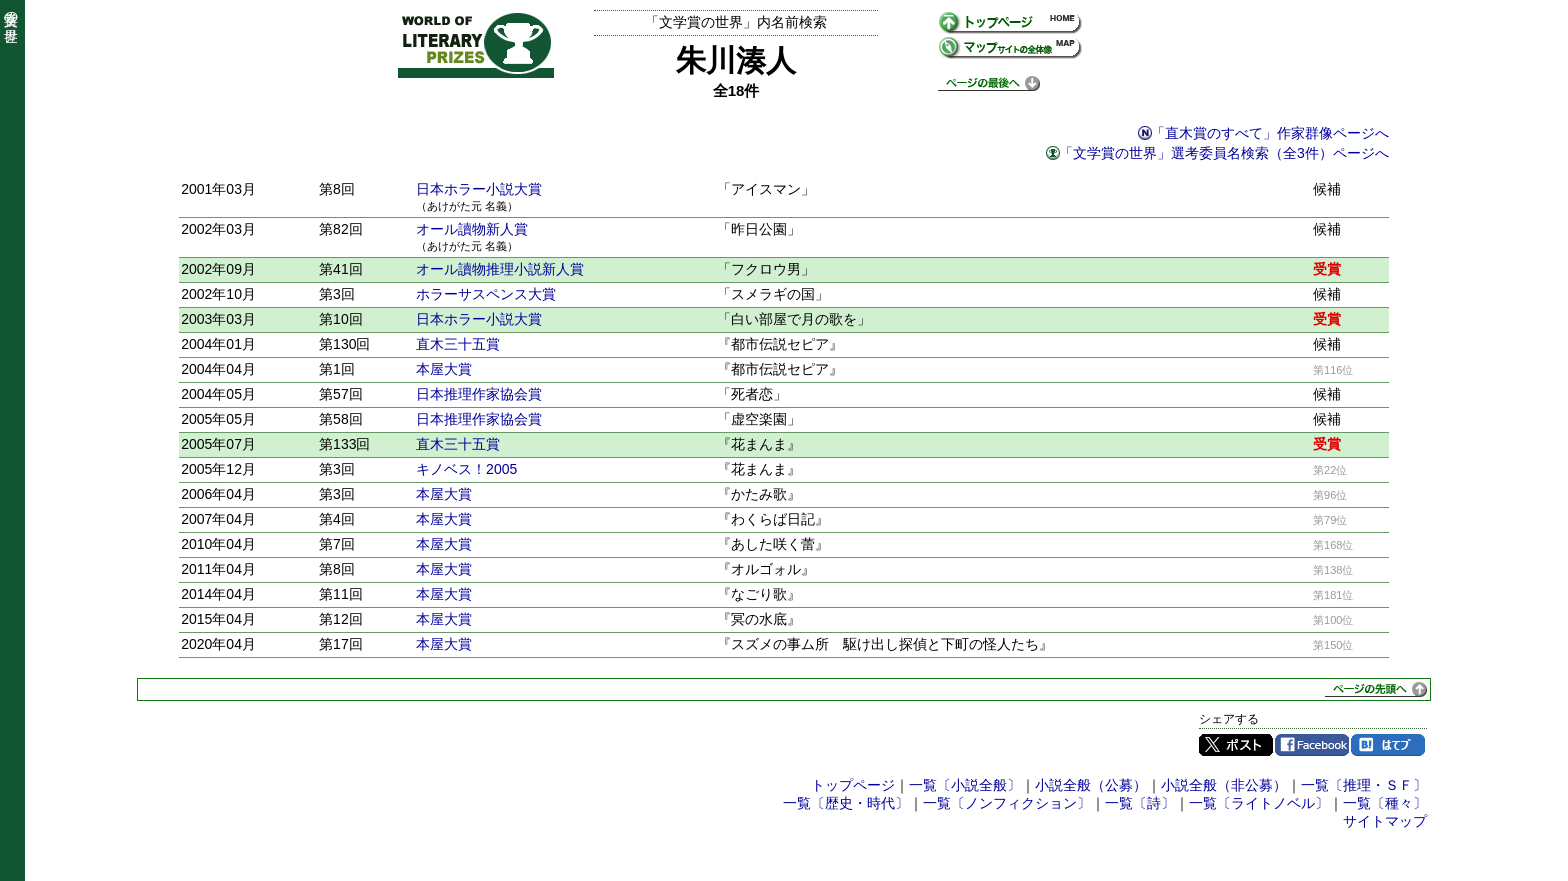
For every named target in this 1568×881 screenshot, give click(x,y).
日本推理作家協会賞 (479, 394)
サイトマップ (1385, 821)
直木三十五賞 (458, 344)
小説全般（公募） (1091, 785)
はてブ (1388, 745)
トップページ (853, 785)
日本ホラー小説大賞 (479, 189)
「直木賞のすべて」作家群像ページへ (1270, 133)
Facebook (1312, 745)
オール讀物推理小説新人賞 (500, 269)
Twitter (1236, 745)
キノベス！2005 (466, 469)
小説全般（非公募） (1224, 785)
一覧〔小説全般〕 (965, 785)
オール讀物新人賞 (472, 229)
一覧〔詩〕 (1140, 803)
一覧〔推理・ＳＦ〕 (1364, 785)
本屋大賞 (444, 369)
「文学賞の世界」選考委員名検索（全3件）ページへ (1224, 153)
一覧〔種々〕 (1385, 803)
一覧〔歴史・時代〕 (846, 803)
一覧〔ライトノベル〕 (1259, 803)
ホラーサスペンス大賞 (486, 294)
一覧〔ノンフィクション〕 (1007, 803)
